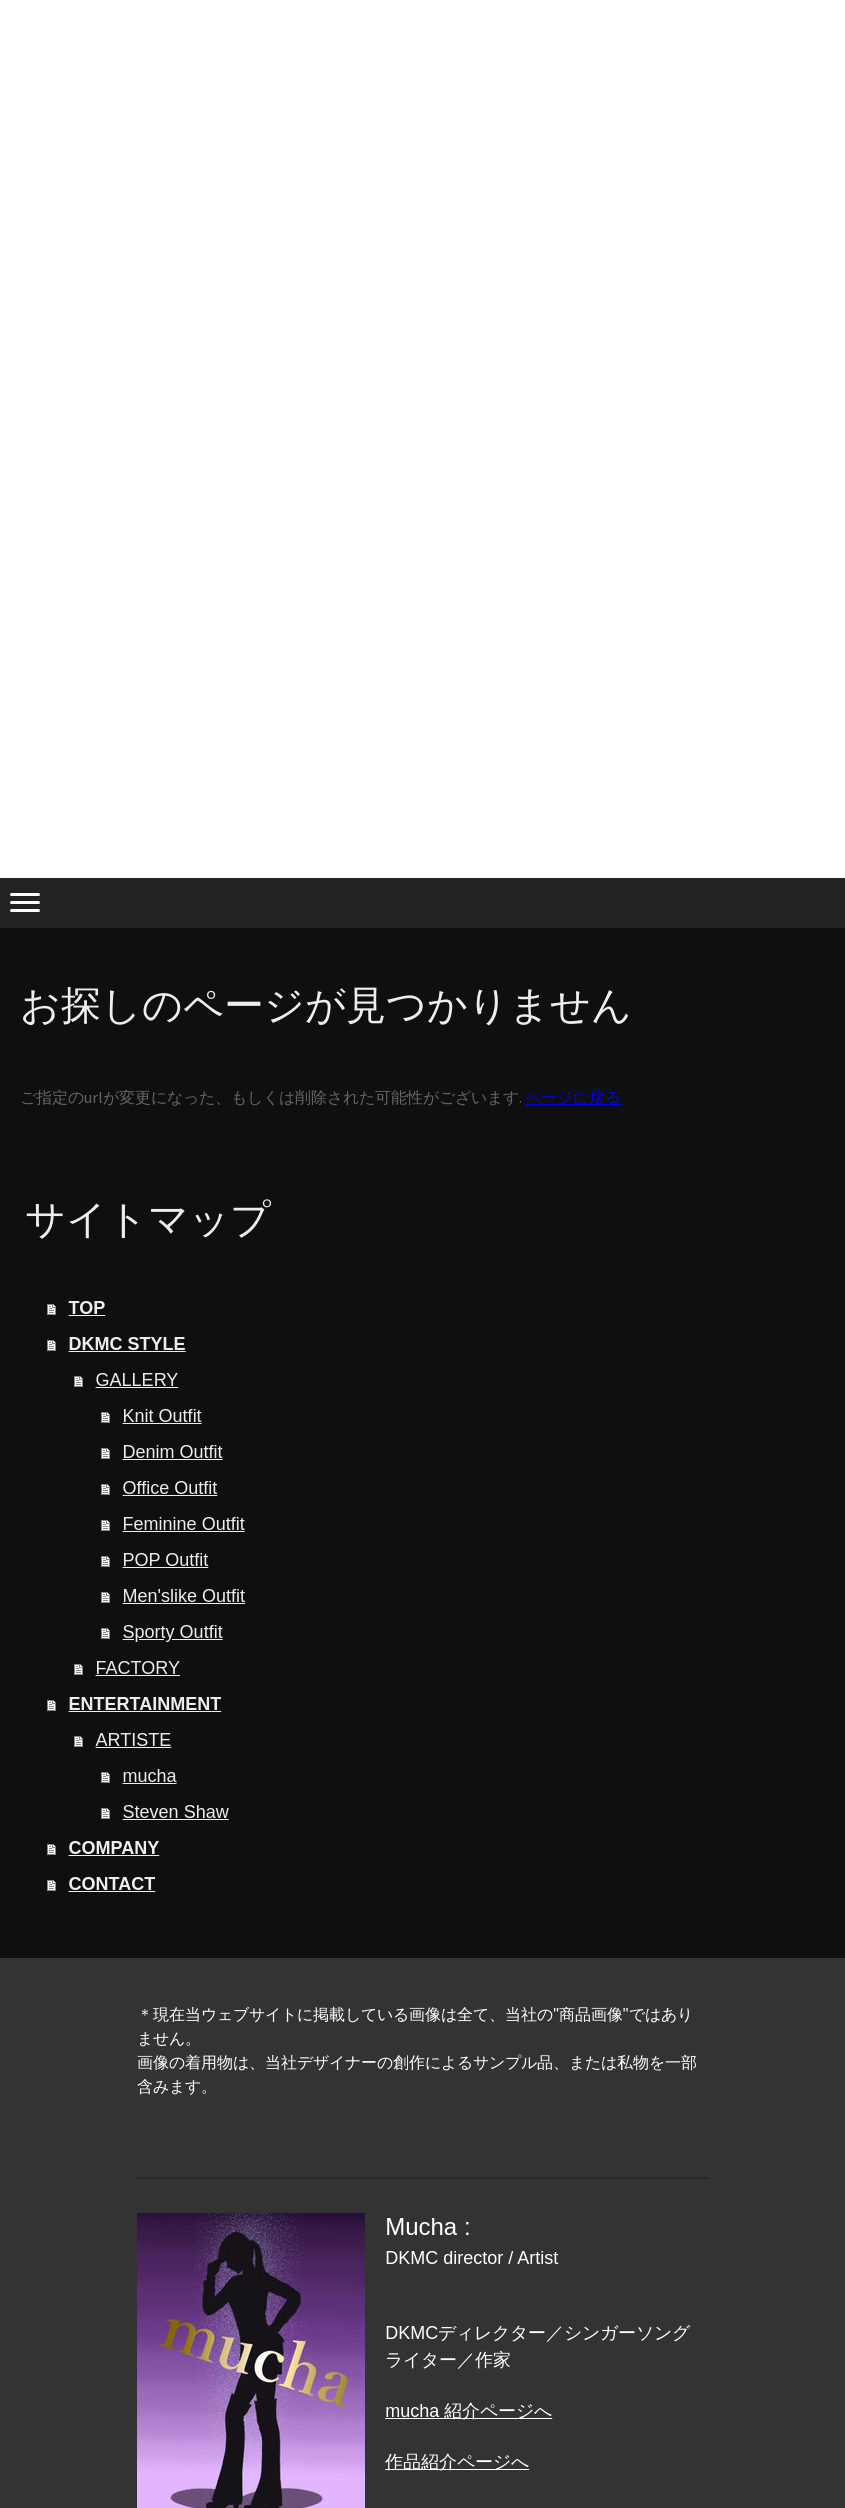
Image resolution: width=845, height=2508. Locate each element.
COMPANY (114, 1848)
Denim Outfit (173, 1452)
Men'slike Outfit (184, 1596)
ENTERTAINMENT (145, 1704)
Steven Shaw (176, 1812)
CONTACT (112, 1884)
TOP (87, 1308)
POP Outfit (166, 1560)
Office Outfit (170, 1488)
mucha (150, 1776)
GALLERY (137, 1380)
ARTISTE (134, 1740)
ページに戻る (573, 1097)
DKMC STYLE (127, 1344)
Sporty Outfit (173, 1632)
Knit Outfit (162, 1416)
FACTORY (138, 1668)
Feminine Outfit (184, 1524)
